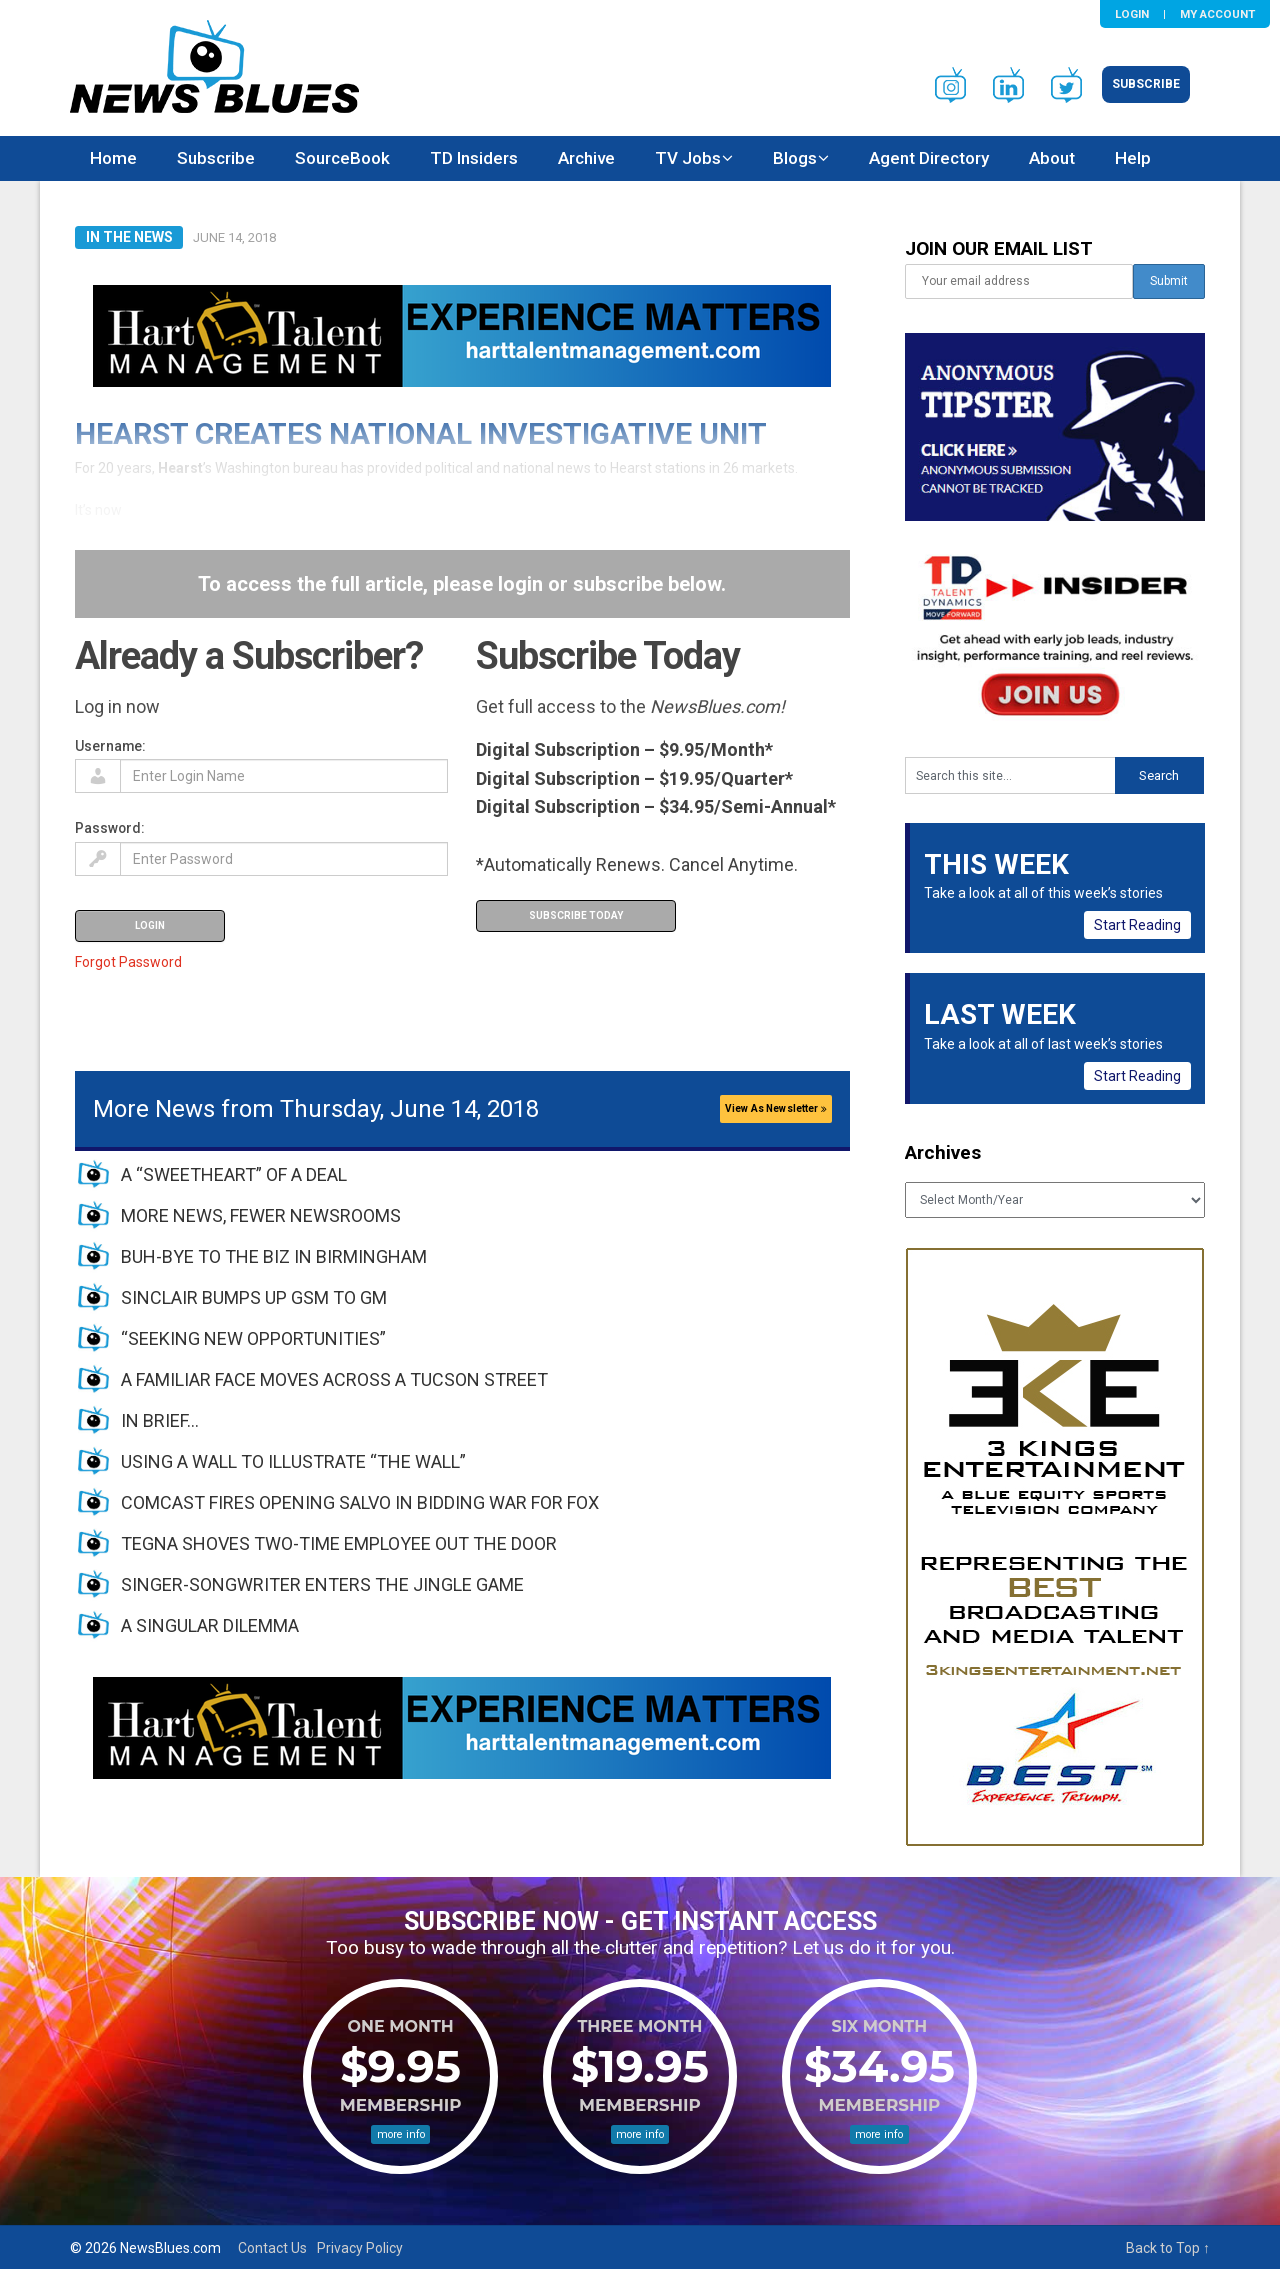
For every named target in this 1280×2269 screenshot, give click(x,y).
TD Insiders (474, 158)
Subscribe (1146, 84)
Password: (110, 828)
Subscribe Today (576, 915)
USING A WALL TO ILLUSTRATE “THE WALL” (293, 1461)
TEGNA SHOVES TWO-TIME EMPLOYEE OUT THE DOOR (339, 1543)
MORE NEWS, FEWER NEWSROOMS (261, 1215)
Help (1133, 158)
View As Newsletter (776, 1108)
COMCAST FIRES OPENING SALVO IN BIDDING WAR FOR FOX (360, 1502)
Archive (586, 158)
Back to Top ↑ (1168, 2248)
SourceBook (342, 158)
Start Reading (1137, 925)
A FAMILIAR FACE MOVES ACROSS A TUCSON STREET (334, 1379)
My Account (1217, 14)
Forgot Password (128, 962)
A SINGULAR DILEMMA (210, 1625)
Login (1132, 14)
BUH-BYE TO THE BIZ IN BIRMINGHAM (274, 1256)
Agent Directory (929, 158)
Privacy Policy (360, 2248)
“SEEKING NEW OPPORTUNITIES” (253, 1338)
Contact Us (272, 2248)
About (1052, 158)
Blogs (795, 158)
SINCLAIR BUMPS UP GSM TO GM (254, 1297)
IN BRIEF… (160, 1420)
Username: (110, 746)
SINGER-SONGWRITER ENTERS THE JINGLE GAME (322, 1584)
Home (113, 158)
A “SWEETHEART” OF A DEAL (234, 1174)
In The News (129, 237)
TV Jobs (688, 158)
